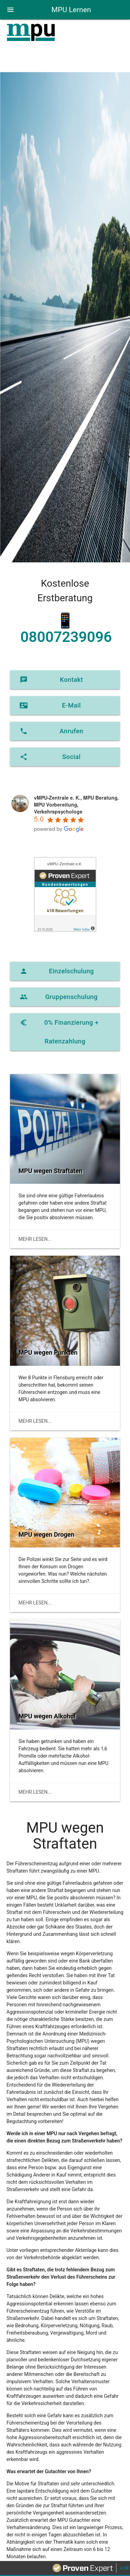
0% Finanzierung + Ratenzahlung (59, 1029)
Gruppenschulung (58, 997)
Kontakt (51, 679)
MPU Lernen (71, 10)
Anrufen (51, 731)
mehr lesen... (34, 1239)
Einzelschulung (57, 971)
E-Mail (50, 705)
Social (50, 757)
